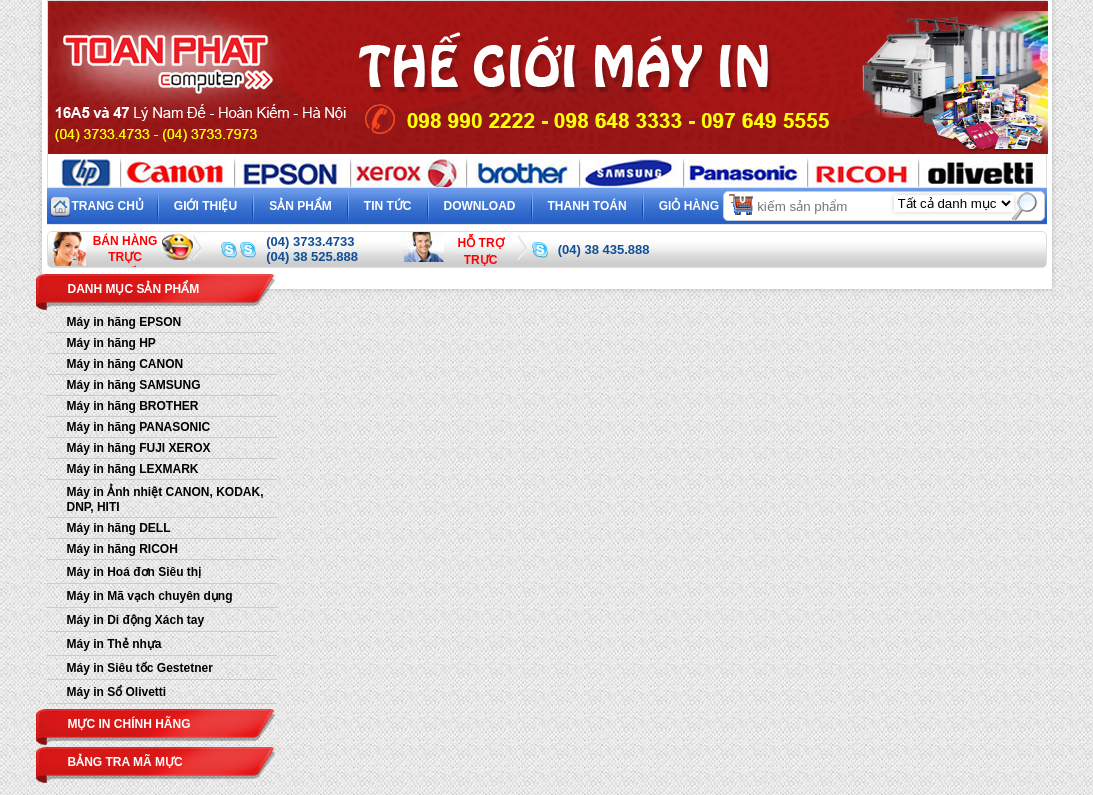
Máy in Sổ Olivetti (117, 692)
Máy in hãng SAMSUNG (134, 385)
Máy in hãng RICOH (122, 549)
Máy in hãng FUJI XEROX (139, 448)
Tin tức (388, 206)
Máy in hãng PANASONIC (139, 427)
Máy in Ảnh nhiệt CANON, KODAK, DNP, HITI (165, 499)
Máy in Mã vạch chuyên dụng (150, 596)
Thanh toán (587, 206)
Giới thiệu (205, 206)
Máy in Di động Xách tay (136, 620)
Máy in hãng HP (111, 343)
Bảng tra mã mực (125, 762)
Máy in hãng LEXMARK (133, 469)
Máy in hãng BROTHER (133, 406)
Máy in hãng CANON (125, 364)
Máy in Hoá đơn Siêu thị (134, 572)
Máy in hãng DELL (119, 528)
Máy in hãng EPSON (124, 322)
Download (480, 206)
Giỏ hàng (707, 203)
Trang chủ (108, 206)
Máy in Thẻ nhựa (114, 644)
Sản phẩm (300, 206)
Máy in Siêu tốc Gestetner (140, 668)
